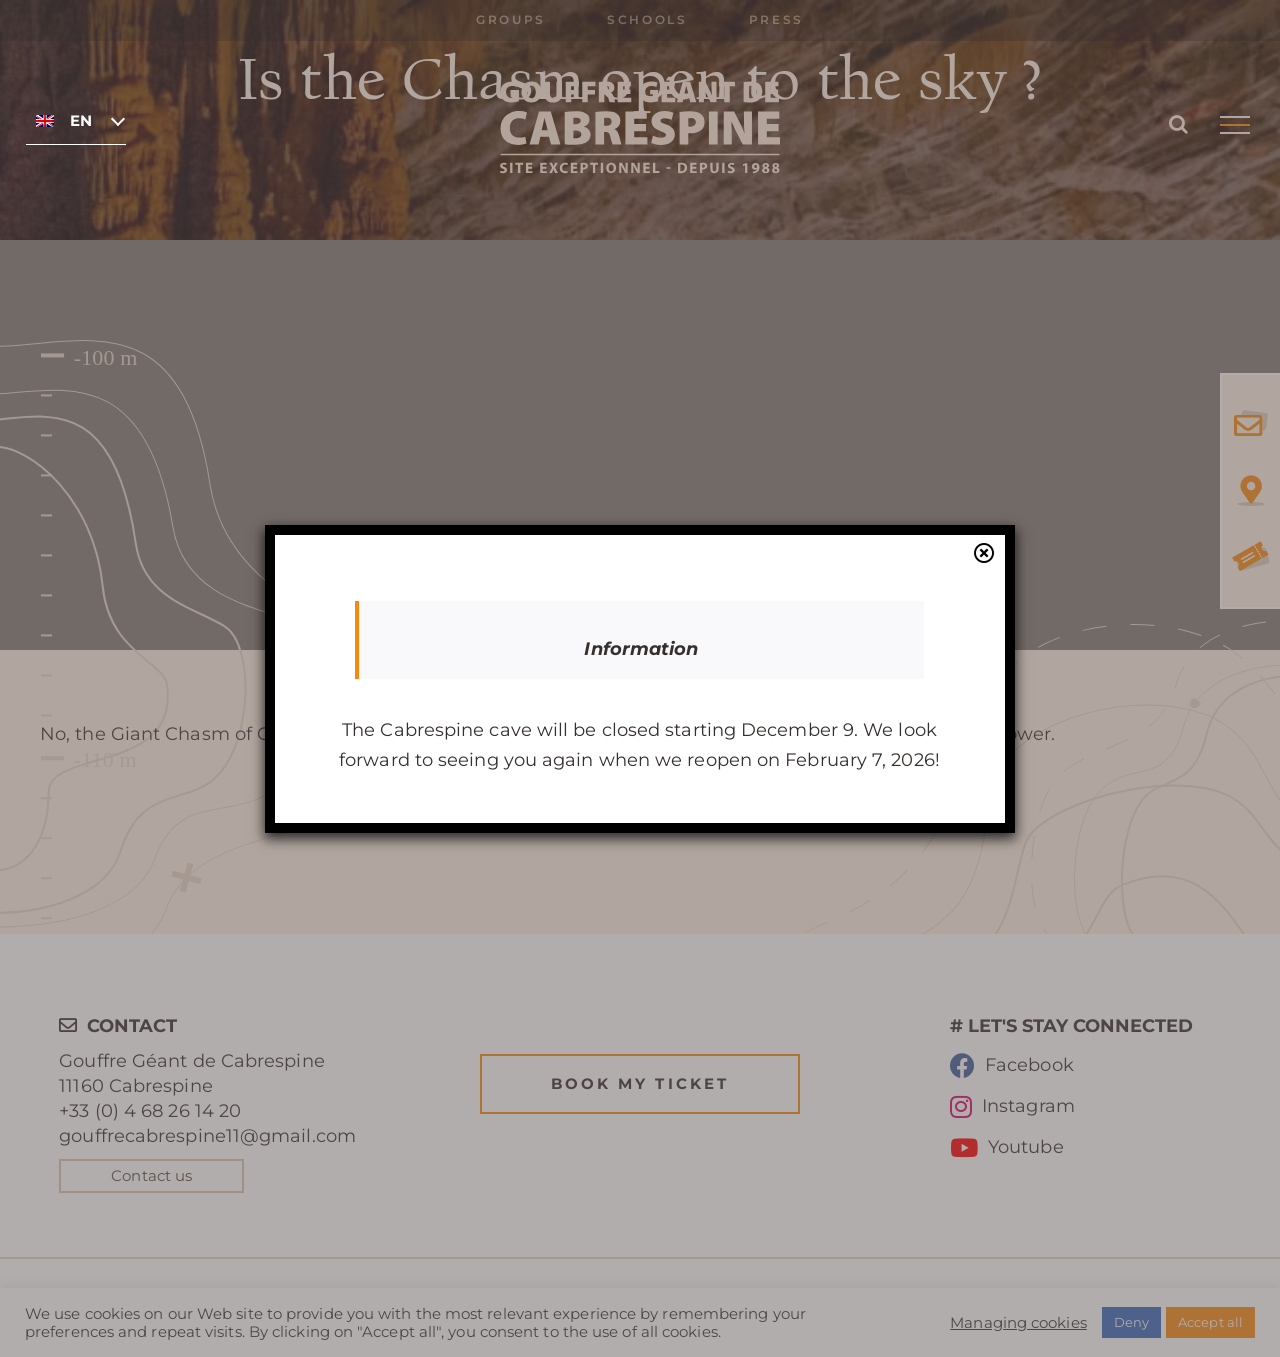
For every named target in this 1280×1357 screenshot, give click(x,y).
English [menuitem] (80, 121)
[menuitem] (76, 120)
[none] (76, 120)
